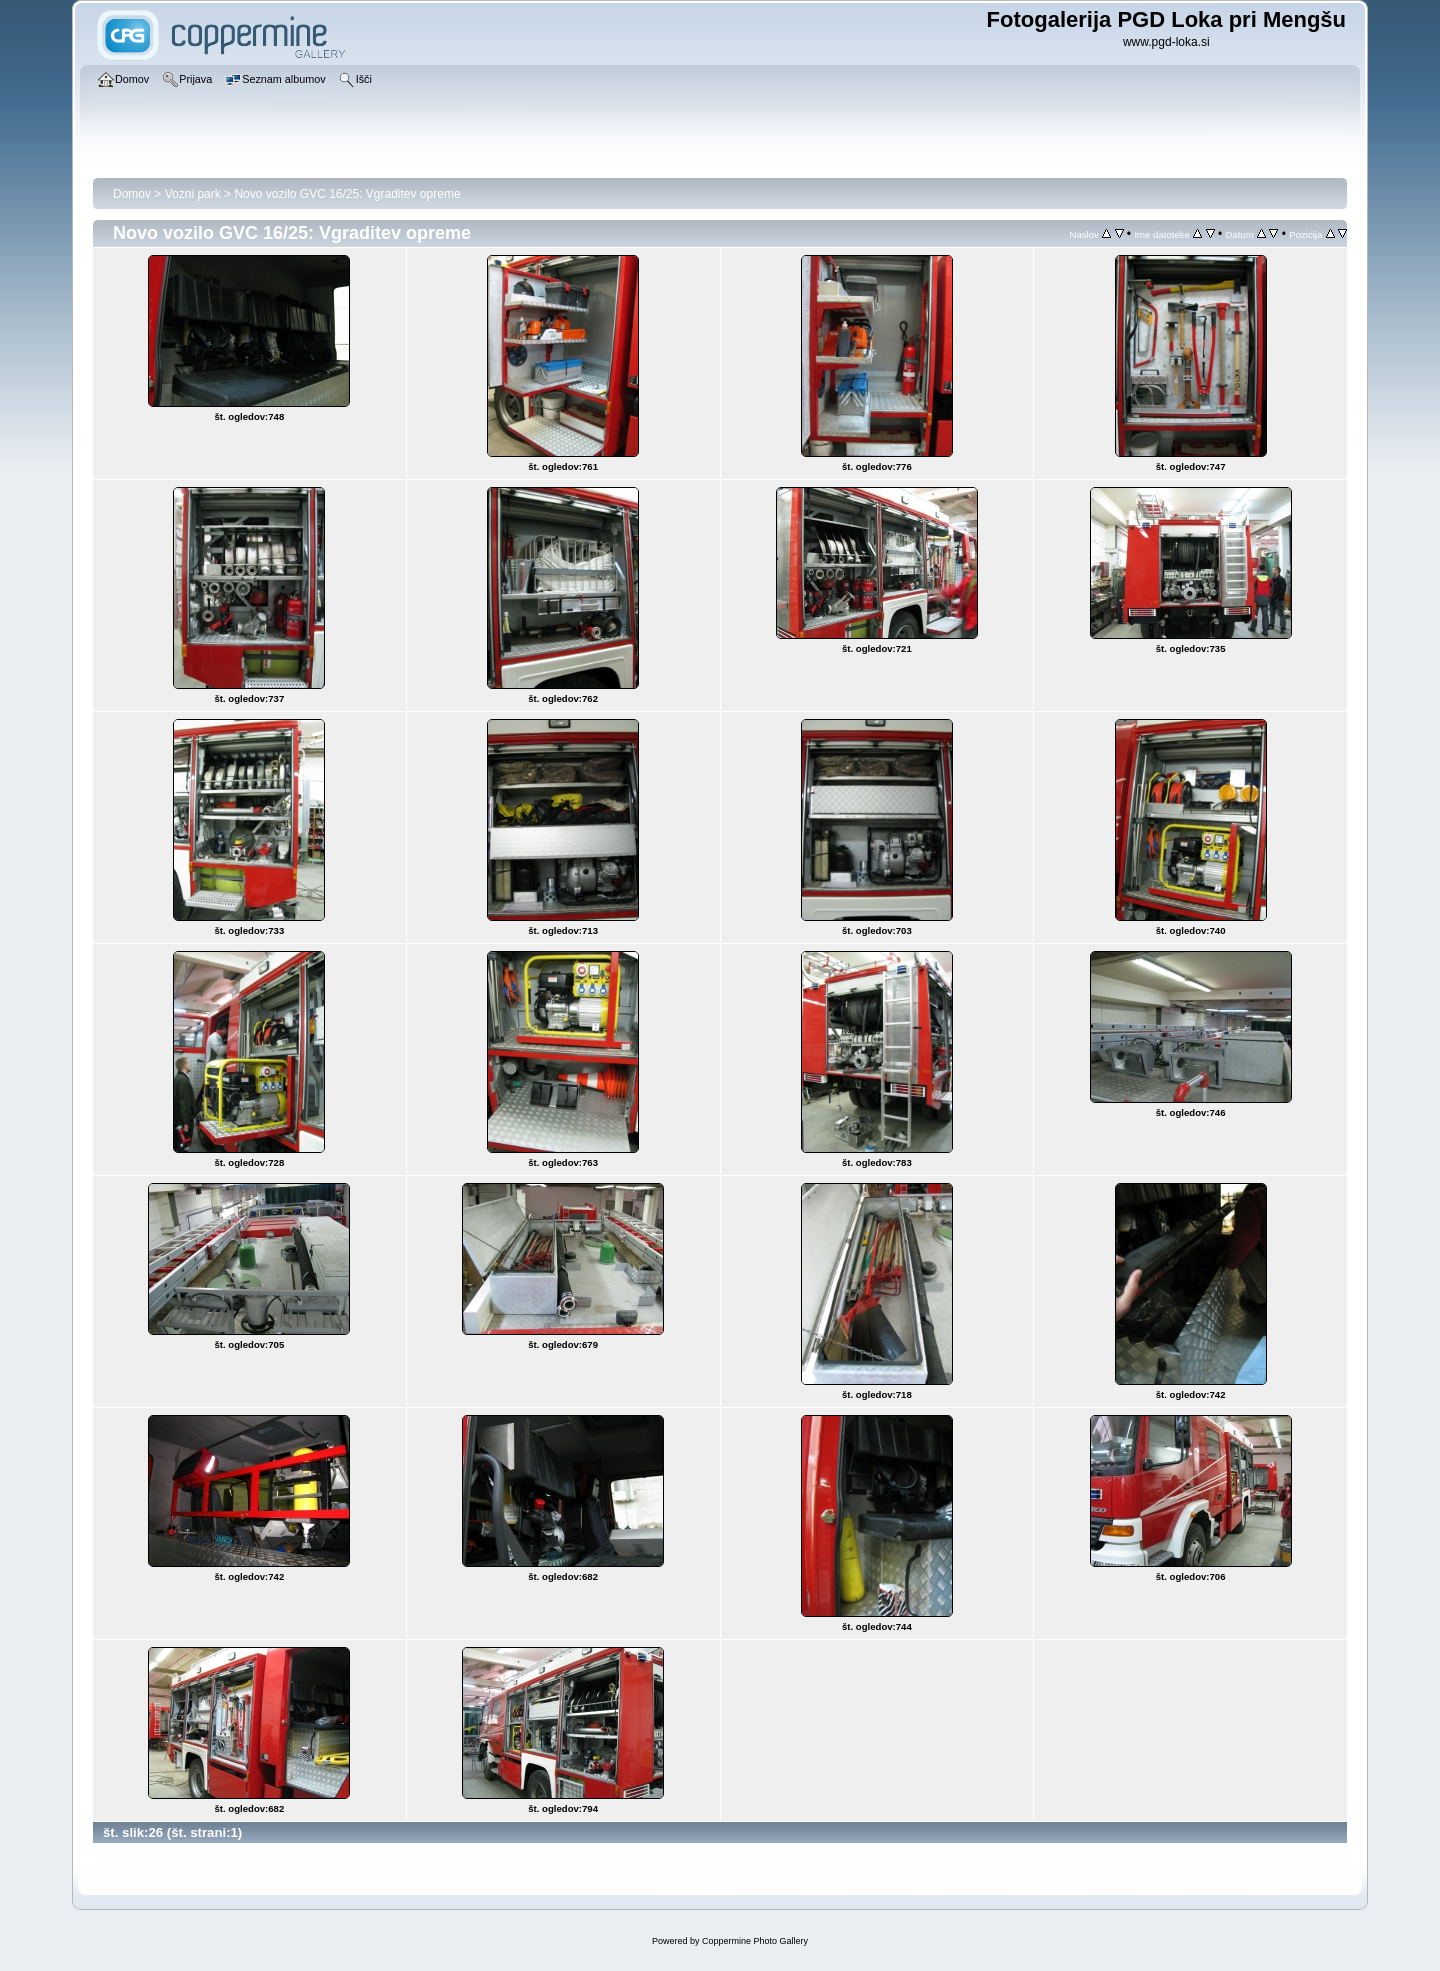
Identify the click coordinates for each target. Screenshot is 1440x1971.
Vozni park (193, 194)
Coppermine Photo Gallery (755, 1941)
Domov (132, 194)
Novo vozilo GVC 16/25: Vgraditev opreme (347, 194)
